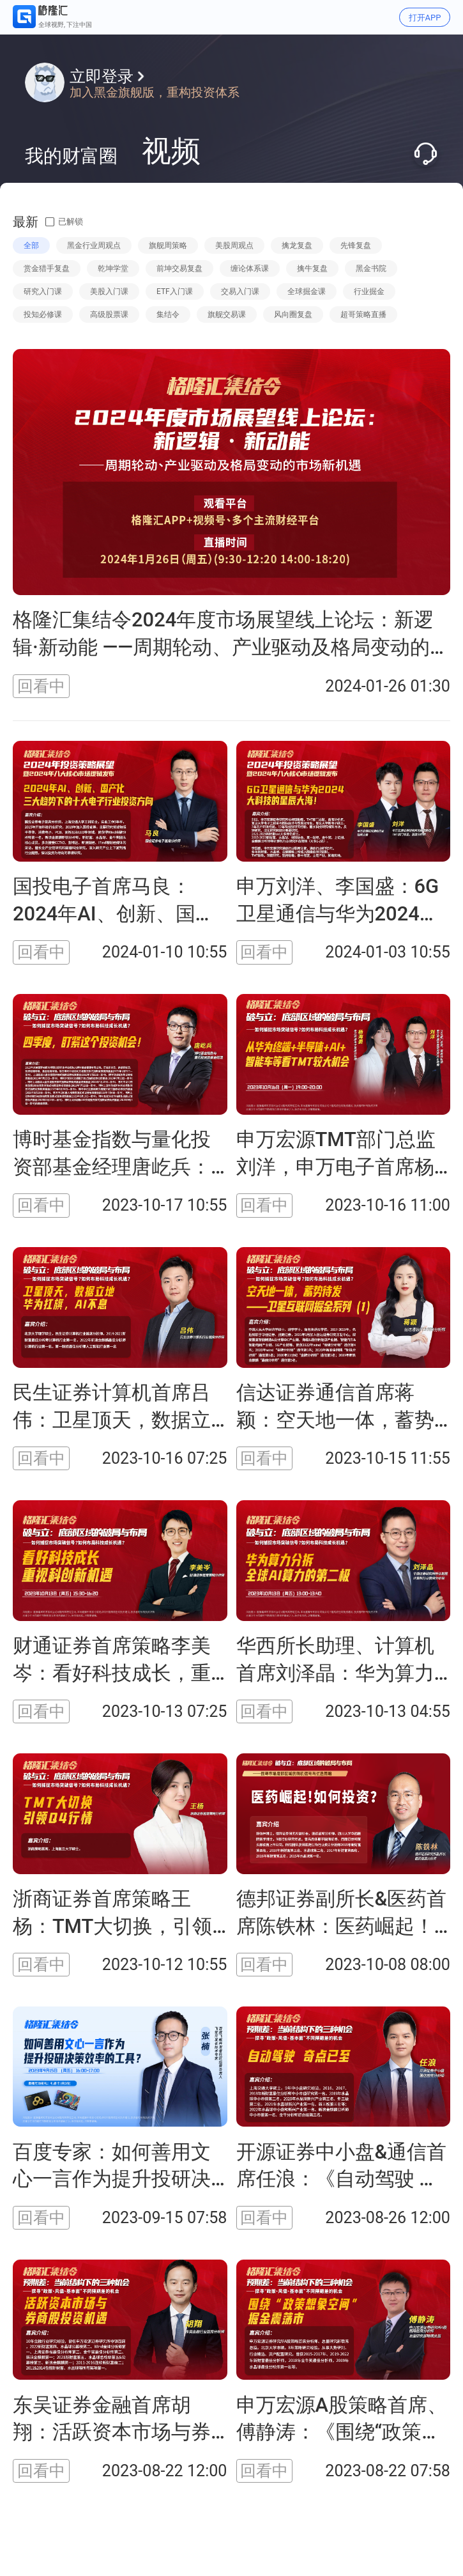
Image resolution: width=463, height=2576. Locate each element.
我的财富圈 (71, 156)
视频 (171, 151)
